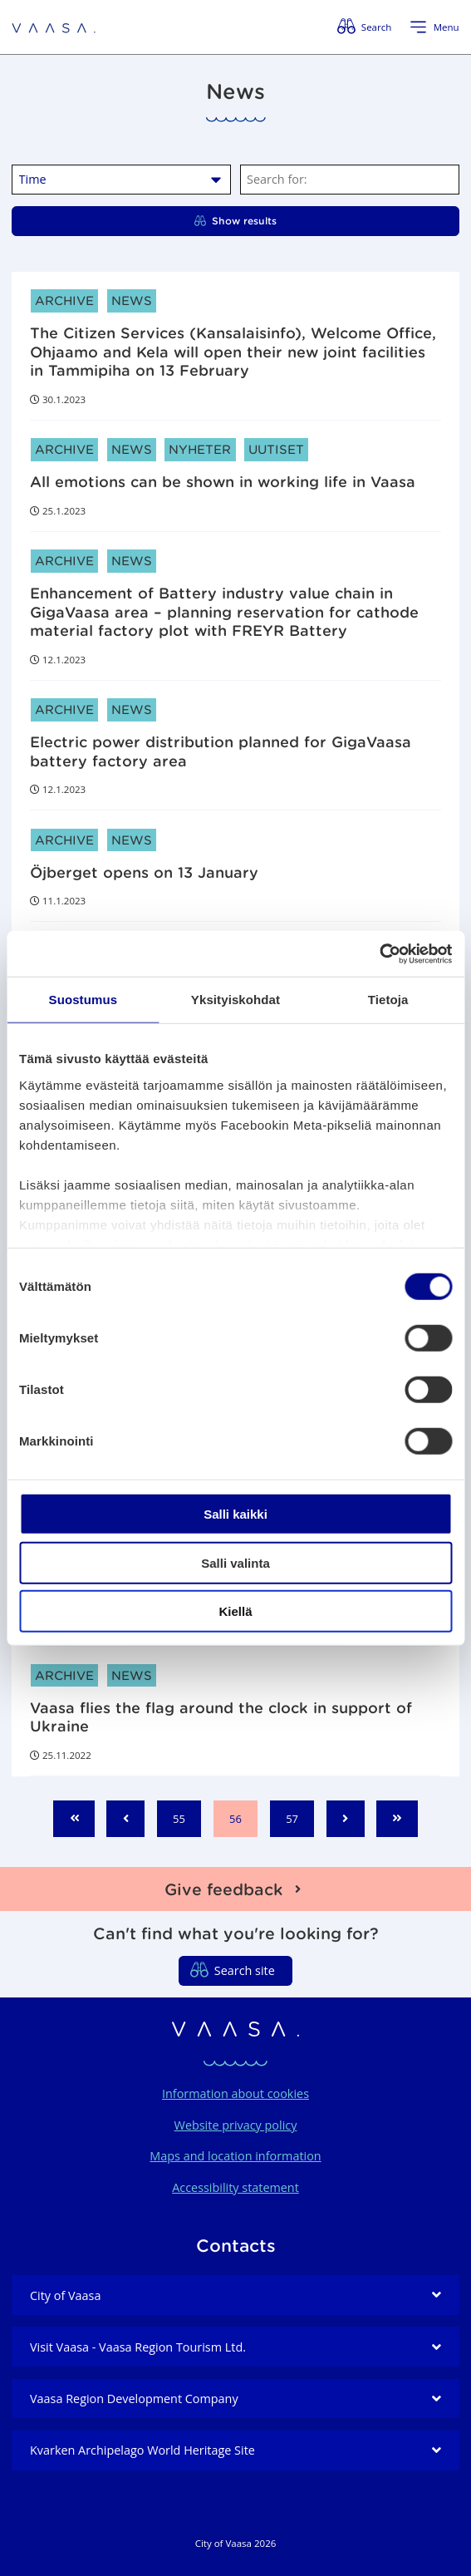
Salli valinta (235, 1562)
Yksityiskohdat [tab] (235, 999)
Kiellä (235, 1611)
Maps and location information (235, 2156)
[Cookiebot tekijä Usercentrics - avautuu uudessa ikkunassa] (379, 953)
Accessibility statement (235, 2187)
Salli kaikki (235, 1514)
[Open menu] (434, 27)
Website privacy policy (235, 2125)
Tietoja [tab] (388, 999)
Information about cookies (235, 2093)
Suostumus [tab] (83, 999)
